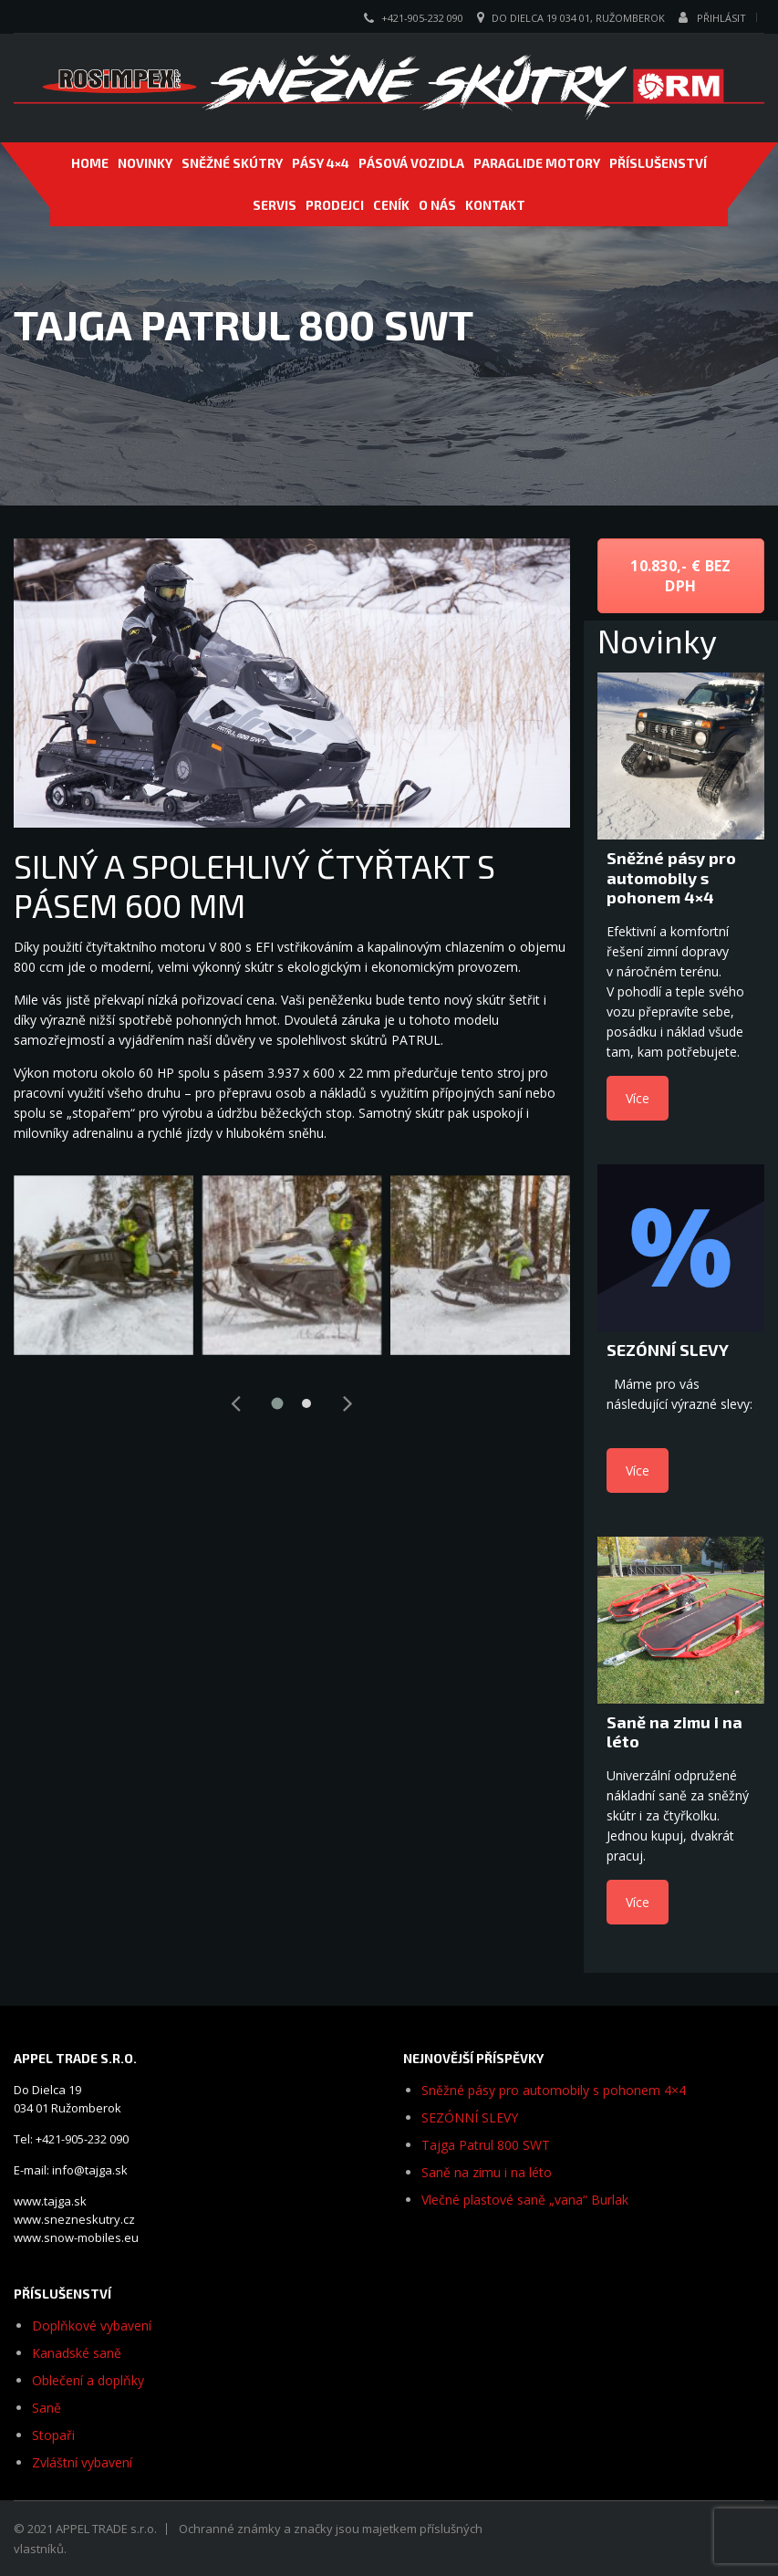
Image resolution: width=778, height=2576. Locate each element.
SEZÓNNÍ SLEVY (469, 2117)
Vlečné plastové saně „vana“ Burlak (524, 2199)
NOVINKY (145, 163)
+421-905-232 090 (422, 18)
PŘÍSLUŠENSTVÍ (658, 163)
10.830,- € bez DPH (680, 576)
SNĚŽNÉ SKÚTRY (232, 163)
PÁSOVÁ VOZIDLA (411, 163)
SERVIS (274, 205)
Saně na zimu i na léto (486, 2172)
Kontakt (495, 205)
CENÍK (391, 205)
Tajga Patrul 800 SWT (485, 2145)
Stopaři (53, 2435)
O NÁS (437, 205)
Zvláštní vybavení (82, 2462)
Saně (46, 2407)
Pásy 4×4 (320, 163)
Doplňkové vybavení (91, 2325)
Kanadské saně (76, 2353)
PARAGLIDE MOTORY (536, 163)
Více (637, 1098)
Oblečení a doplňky (88, 2380)
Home (90, 163)
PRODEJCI (335, 205)
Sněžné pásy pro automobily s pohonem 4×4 (553, 2090)
